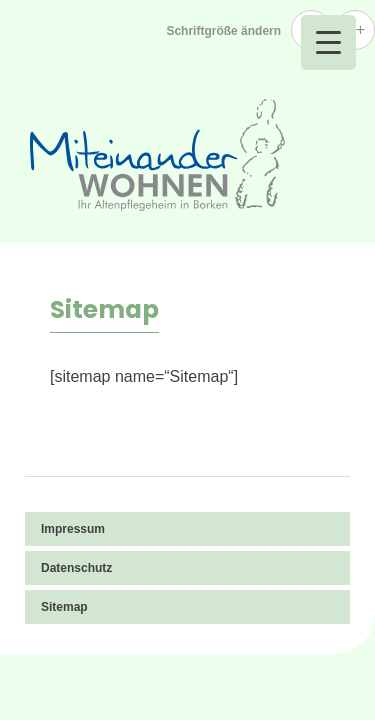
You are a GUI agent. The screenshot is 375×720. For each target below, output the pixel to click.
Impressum (73, 529)
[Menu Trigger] (328, 42)
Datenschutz (76, 568)
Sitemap (64, 607)
